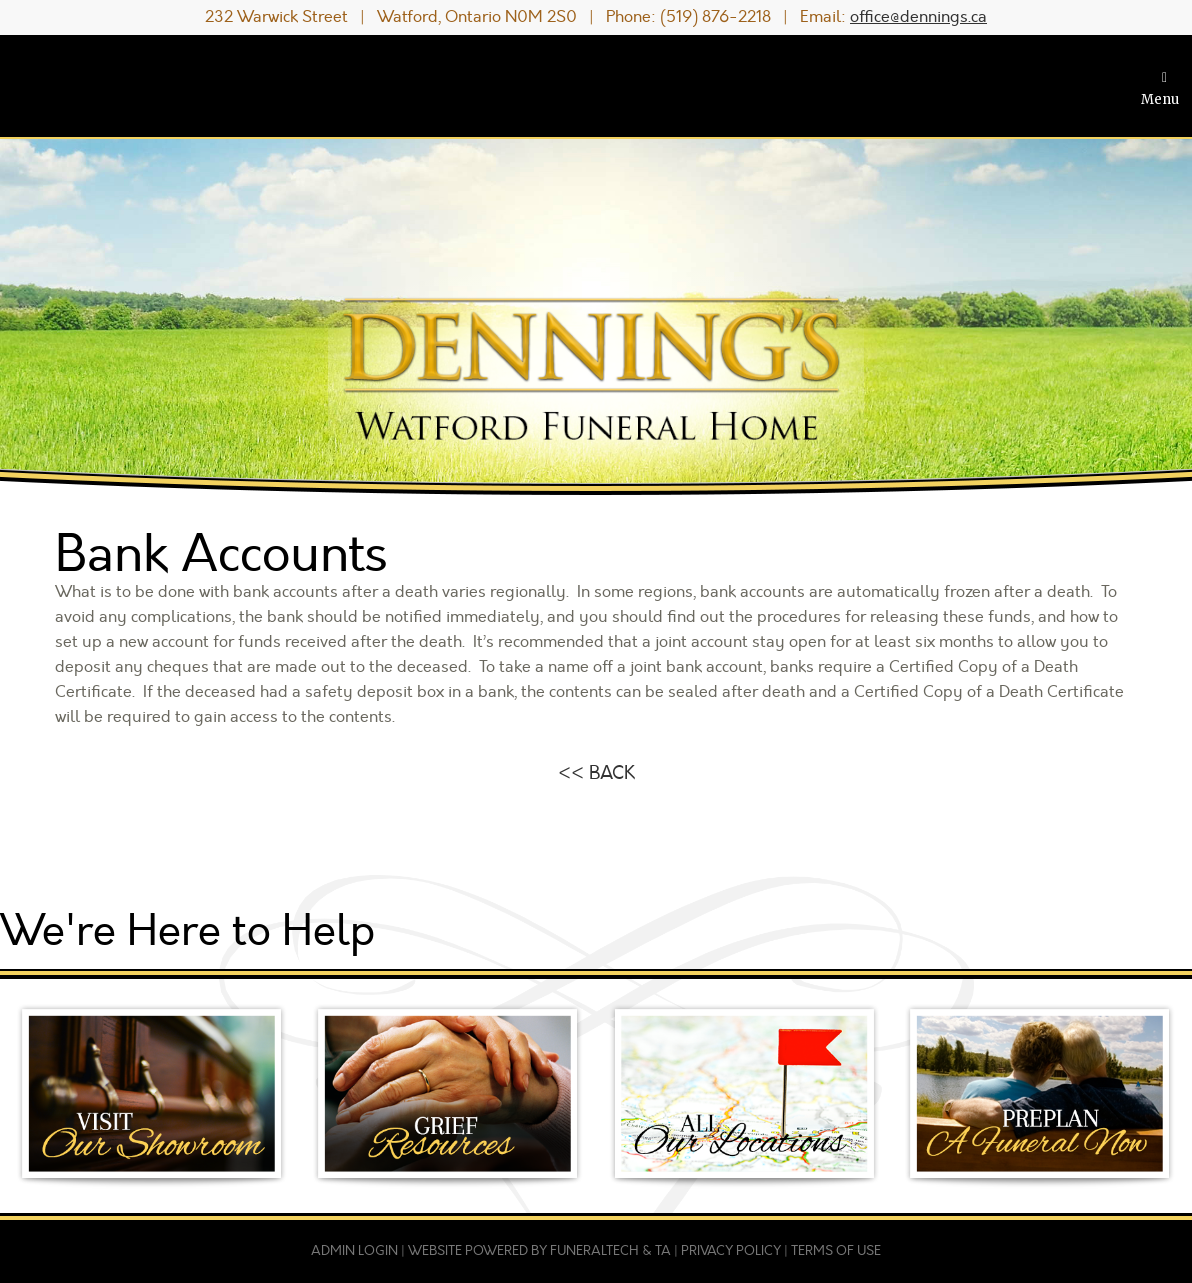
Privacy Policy (731, 1251)
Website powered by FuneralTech (523, 1251)
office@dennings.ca (918, 17)
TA (663, 1251)
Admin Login (354, 1251)
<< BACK (596, 773)
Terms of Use (836, 1251)
